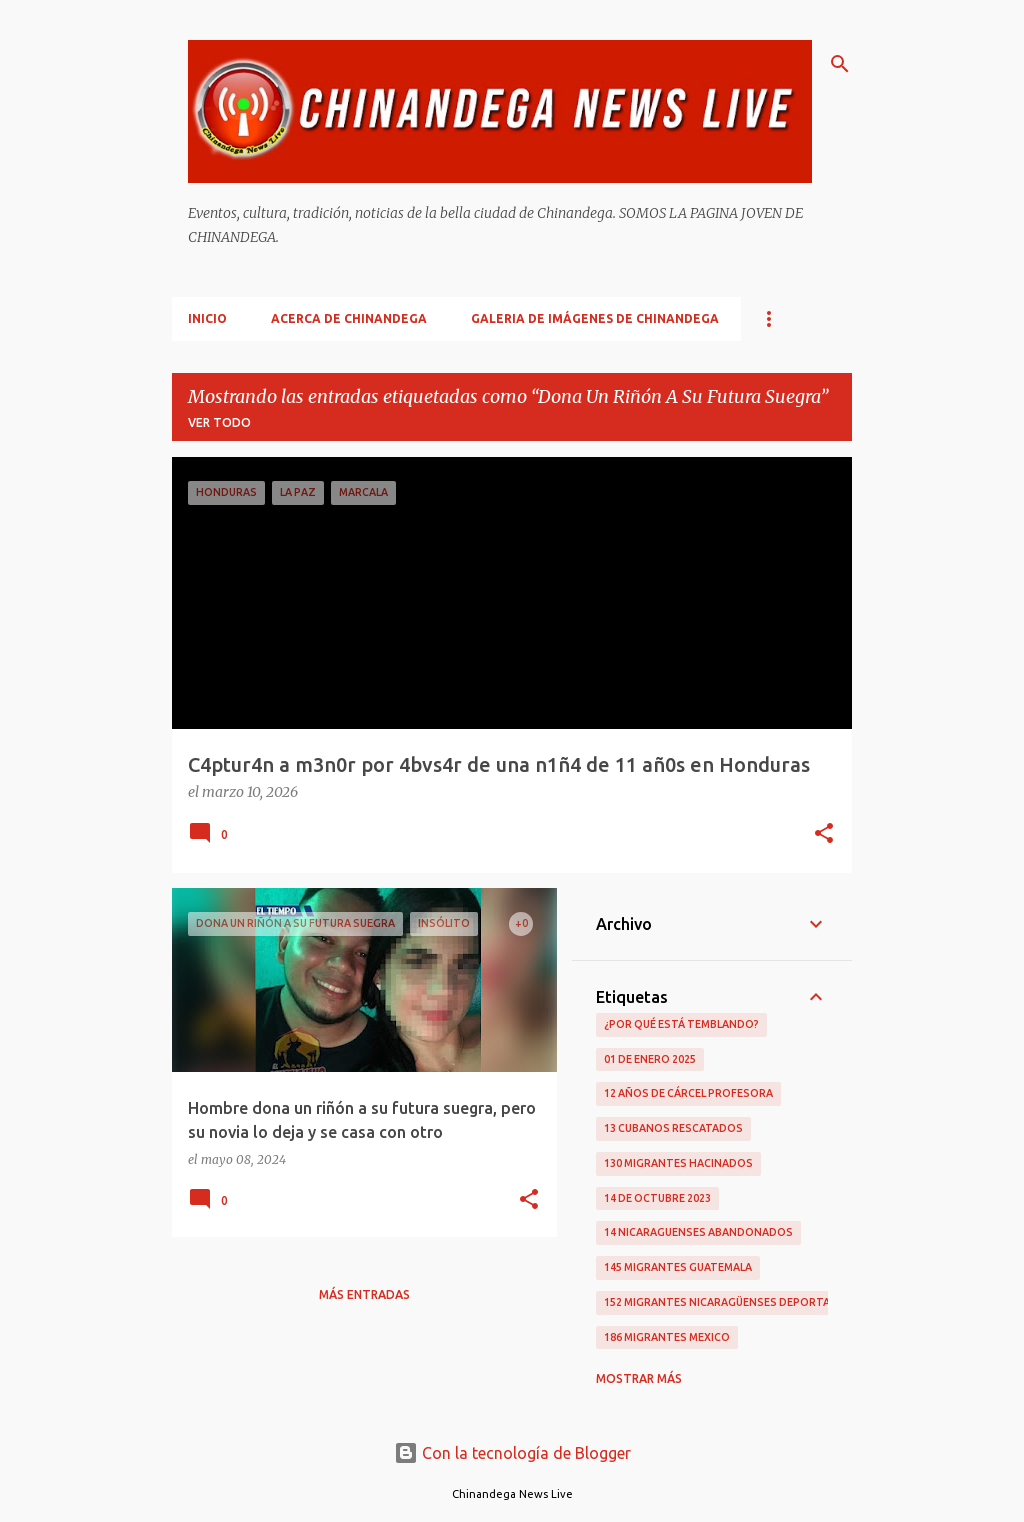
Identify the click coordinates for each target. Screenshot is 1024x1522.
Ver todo (219, 422)
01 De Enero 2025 (650, 1059)
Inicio (207, 318)
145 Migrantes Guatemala (678, 1267)
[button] (824, 835)
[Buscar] (840, 64)
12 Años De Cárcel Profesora (688, 1093)
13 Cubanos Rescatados (673, 1128)
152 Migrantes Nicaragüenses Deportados (729, 1302)
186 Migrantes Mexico (667, 1337)
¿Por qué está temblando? (681, 1024)
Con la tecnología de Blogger (512, 1453)
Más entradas (364, 1294)
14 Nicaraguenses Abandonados (698, 1232)
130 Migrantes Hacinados (678, 1163)
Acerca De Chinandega (349, 318)
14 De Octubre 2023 (657, 1198)
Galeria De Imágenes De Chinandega (595, 318)
